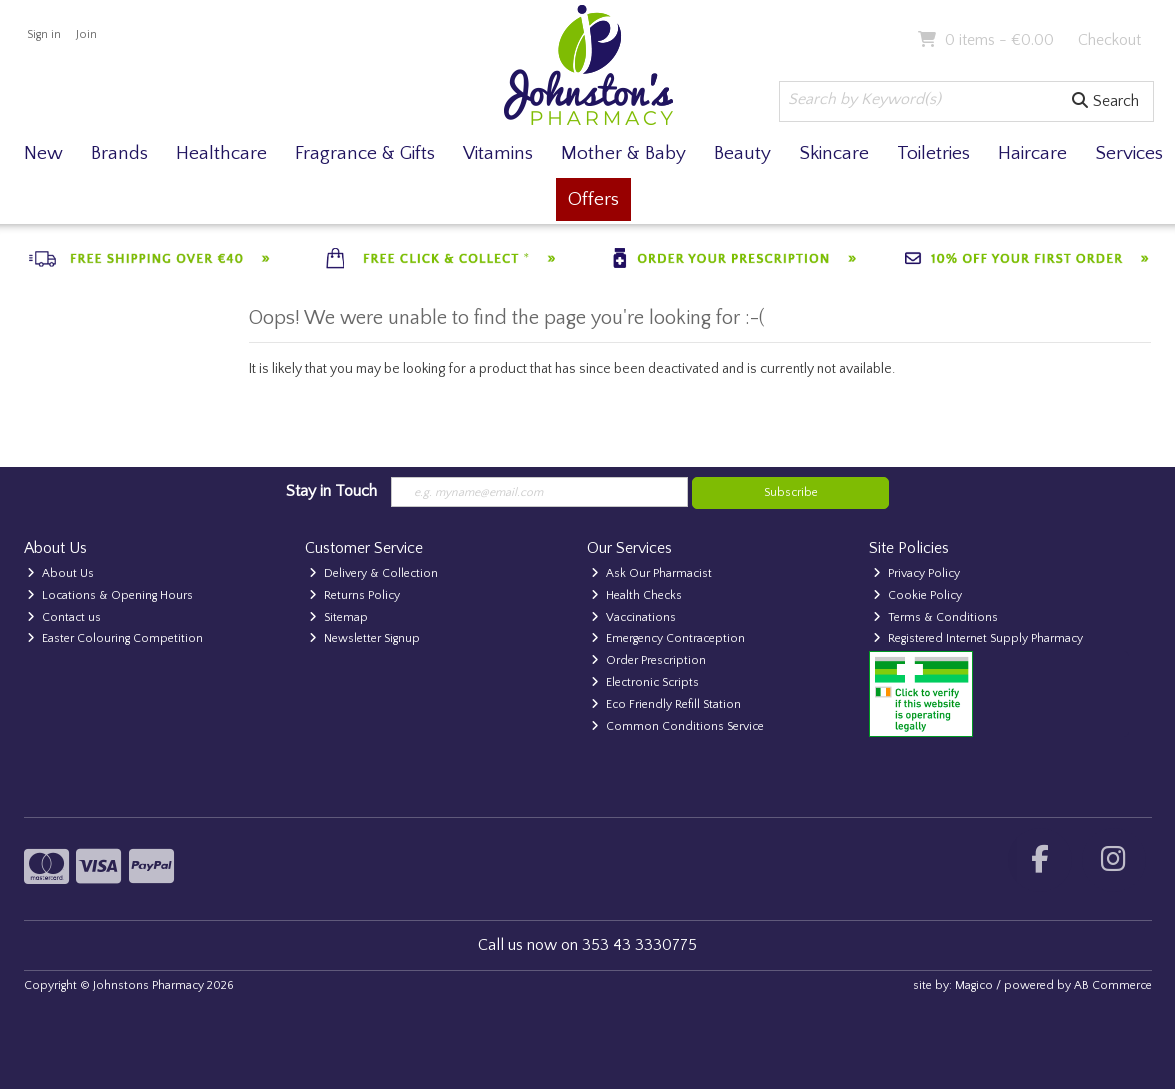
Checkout (1109, 40)
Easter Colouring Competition (115, 638)
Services (1129, 153)
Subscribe (791, 492)
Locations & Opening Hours (110, 595)
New (43, 153)
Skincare (834, 153)
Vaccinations (633, 617)
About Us (60, 573)
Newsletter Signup (364, 638)
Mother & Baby (623, 153)
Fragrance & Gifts (365, 153)
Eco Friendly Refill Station (666, 704)
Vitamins (498, 153)
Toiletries (933, 153)
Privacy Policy (916, 573)
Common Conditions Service (677, 726)
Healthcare (221, 153)
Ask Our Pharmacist (651, 573)
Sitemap (338, 617)
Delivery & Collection (373, 573)
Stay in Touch (331, 491)
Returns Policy (354, 595)
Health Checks (636, 595)
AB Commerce (1113, 985)
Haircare (1032, 153)
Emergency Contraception (668, 638)
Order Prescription (648, 660)
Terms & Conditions (935, 617)
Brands (119, 153)
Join (86, 34)
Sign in (44, 34)
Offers (593, 199)
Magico (974, 985)
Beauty (742, 153)
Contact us (64, 617)
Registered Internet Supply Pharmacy (978, 638)
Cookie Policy (917, 595)
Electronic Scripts (645, 682)
